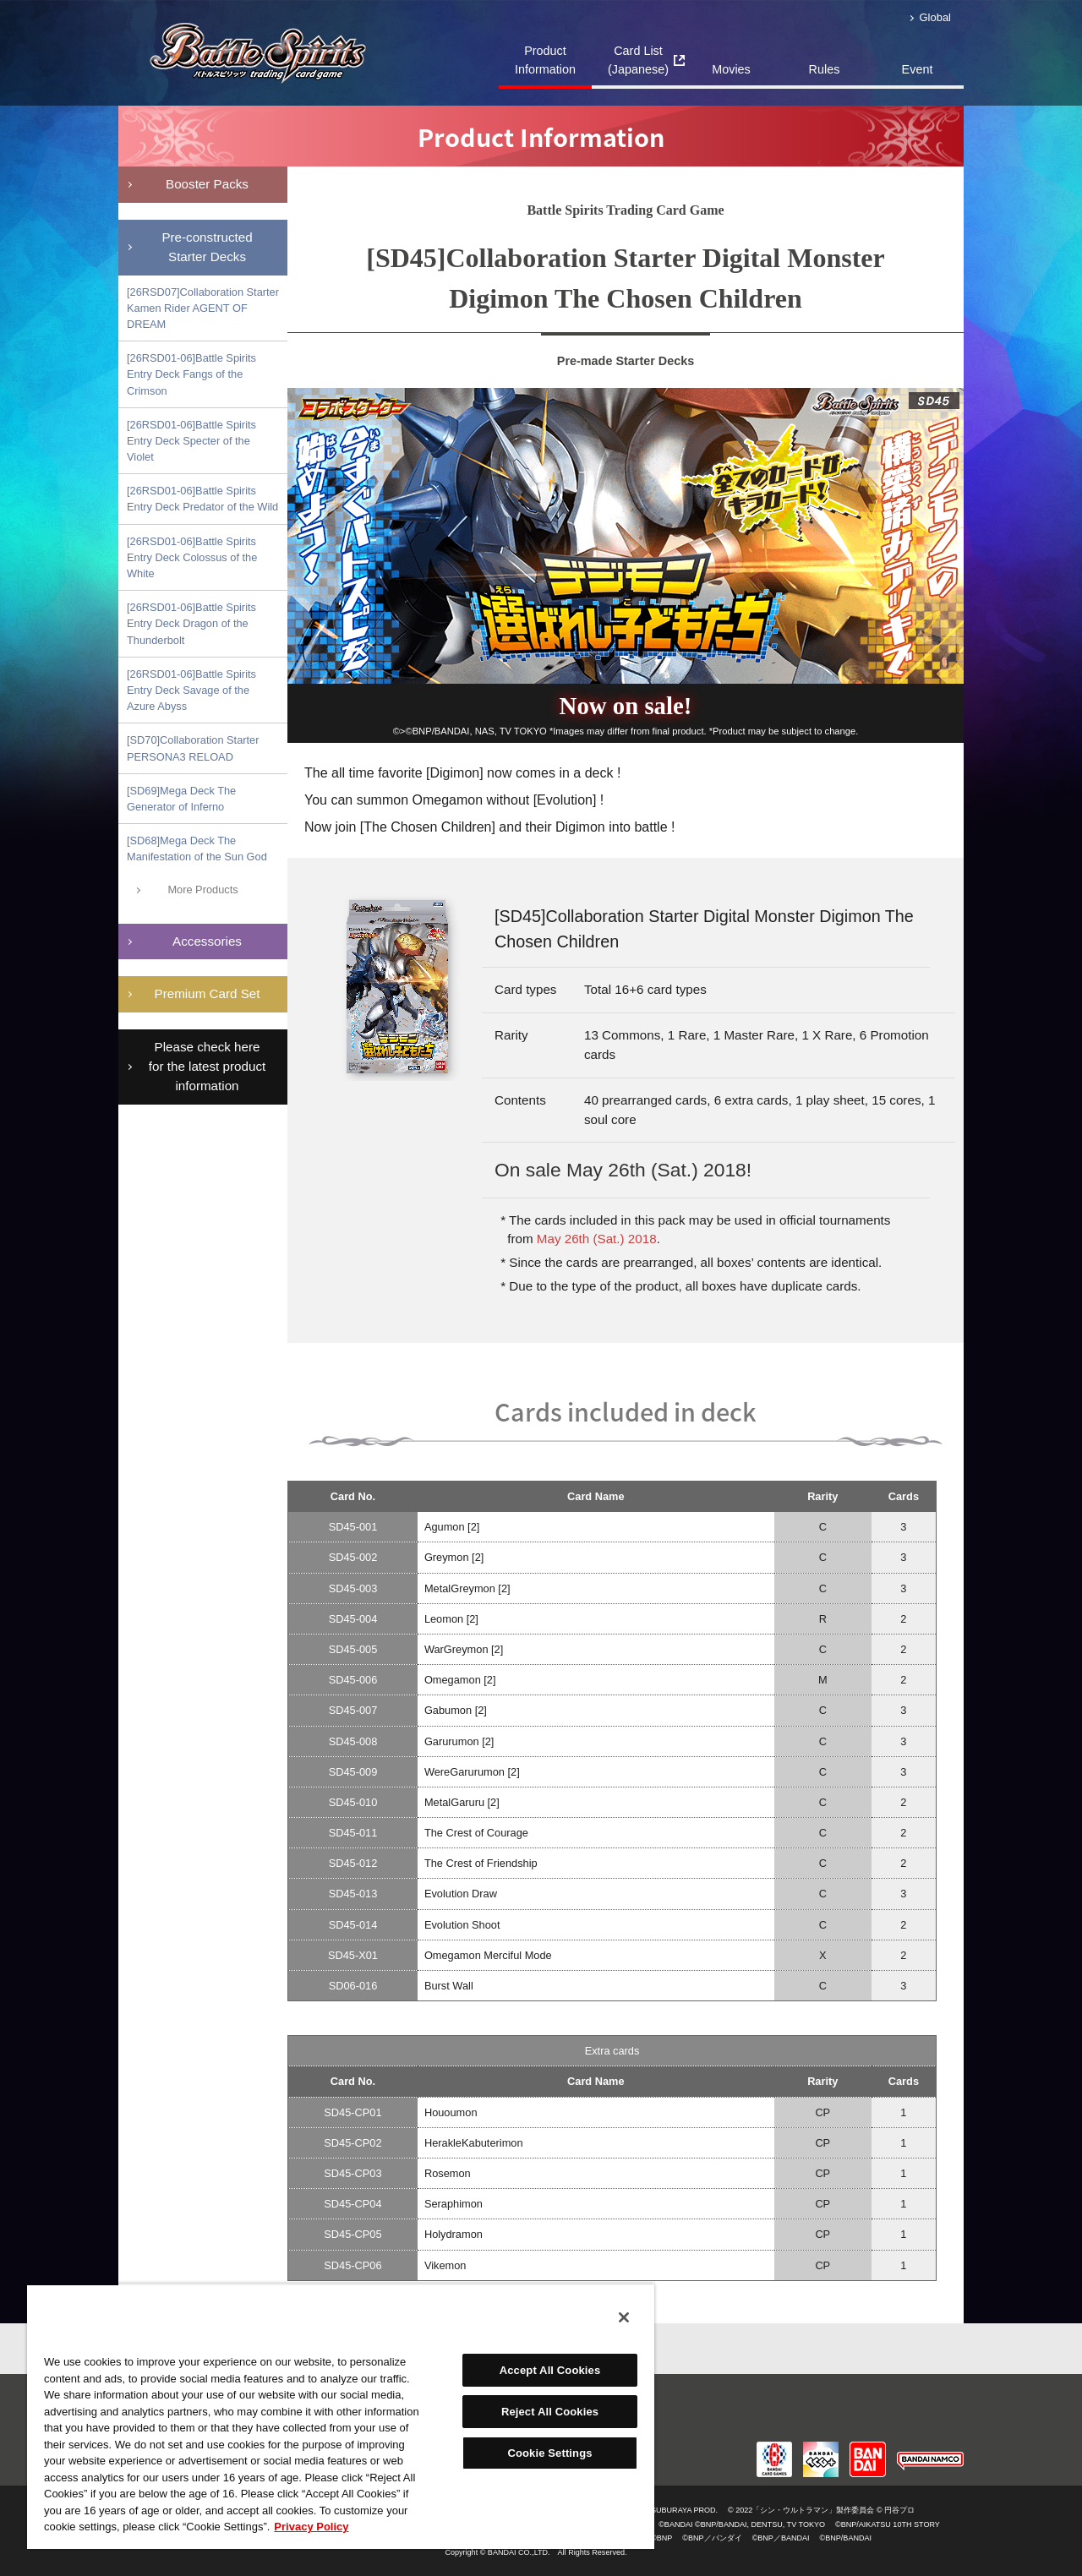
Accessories (207, 941)
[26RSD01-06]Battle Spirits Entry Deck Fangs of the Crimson (191, 374)
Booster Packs (207, 184)
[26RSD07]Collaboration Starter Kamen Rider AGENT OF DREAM (203, 308)
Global (935, 17)
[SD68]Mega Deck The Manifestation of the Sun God (197, 848)
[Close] (623, 2317)
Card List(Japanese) (638, 60)
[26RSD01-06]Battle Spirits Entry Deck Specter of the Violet (191, 440)
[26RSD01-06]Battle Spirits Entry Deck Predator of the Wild (202, 498)
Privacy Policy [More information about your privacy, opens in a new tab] (311, 2526)
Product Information (545, 60)
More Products (202, 889)
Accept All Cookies (550, 2370)
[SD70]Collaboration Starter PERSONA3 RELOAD (193, 748)
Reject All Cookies (549, 2411)
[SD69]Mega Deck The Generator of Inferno (181, 798)
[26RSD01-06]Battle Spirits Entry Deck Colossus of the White (192, 557)
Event (917, 69)
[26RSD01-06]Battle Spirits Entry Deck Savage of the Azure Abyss (191, 690)
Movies (731, 69)
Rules (824, 69)
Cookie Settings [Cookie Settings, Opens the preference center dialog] (549, 2453)
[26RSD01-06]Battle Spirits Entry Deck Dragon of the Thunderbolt (191, 623)
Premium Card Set (207, 993)
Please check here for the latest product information (207, 1066)
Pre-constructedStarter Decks (206, 247)
